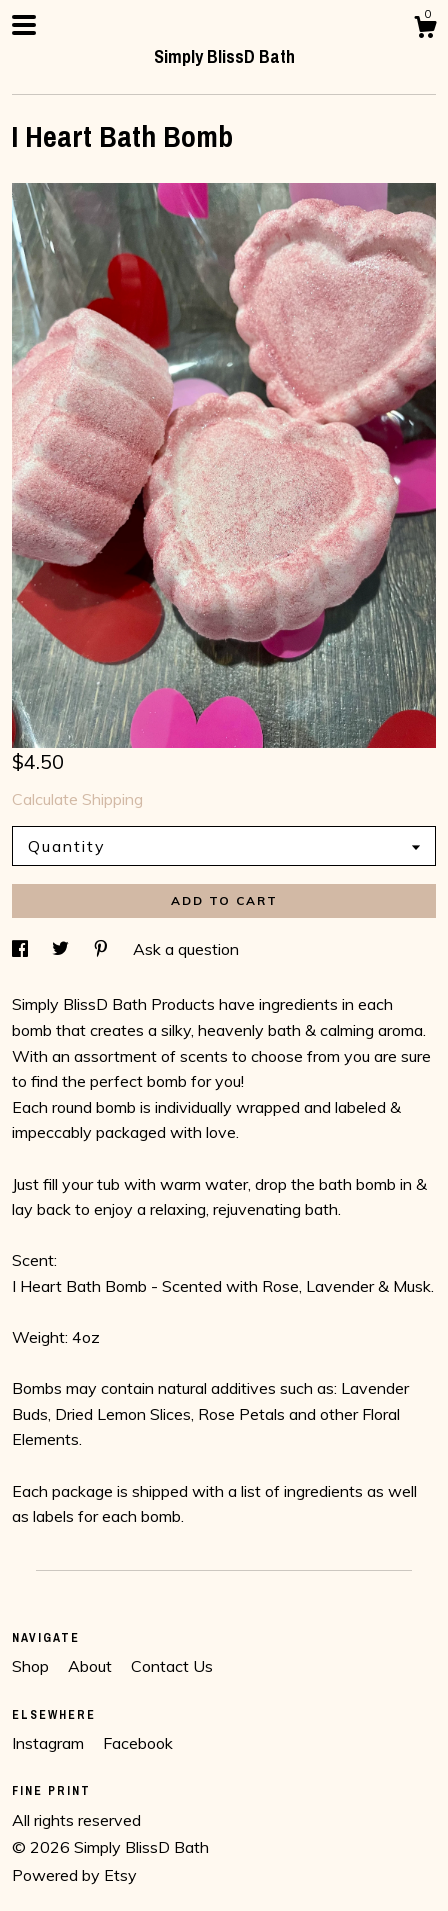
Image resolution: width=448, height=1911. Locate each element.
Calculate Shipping (77, 799)
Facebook (138, 1743)
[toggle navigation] (24, 25)
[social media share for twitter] (62, 949)
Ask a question (186, 949)
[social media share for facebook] (22, 949)
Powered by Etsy (74, 1875)
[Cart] (425, 30)
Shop (32, 1666)
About (92, 1666)
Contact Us (172, 1666)
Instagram (50, 1743)
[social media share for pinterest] (103, 949)
